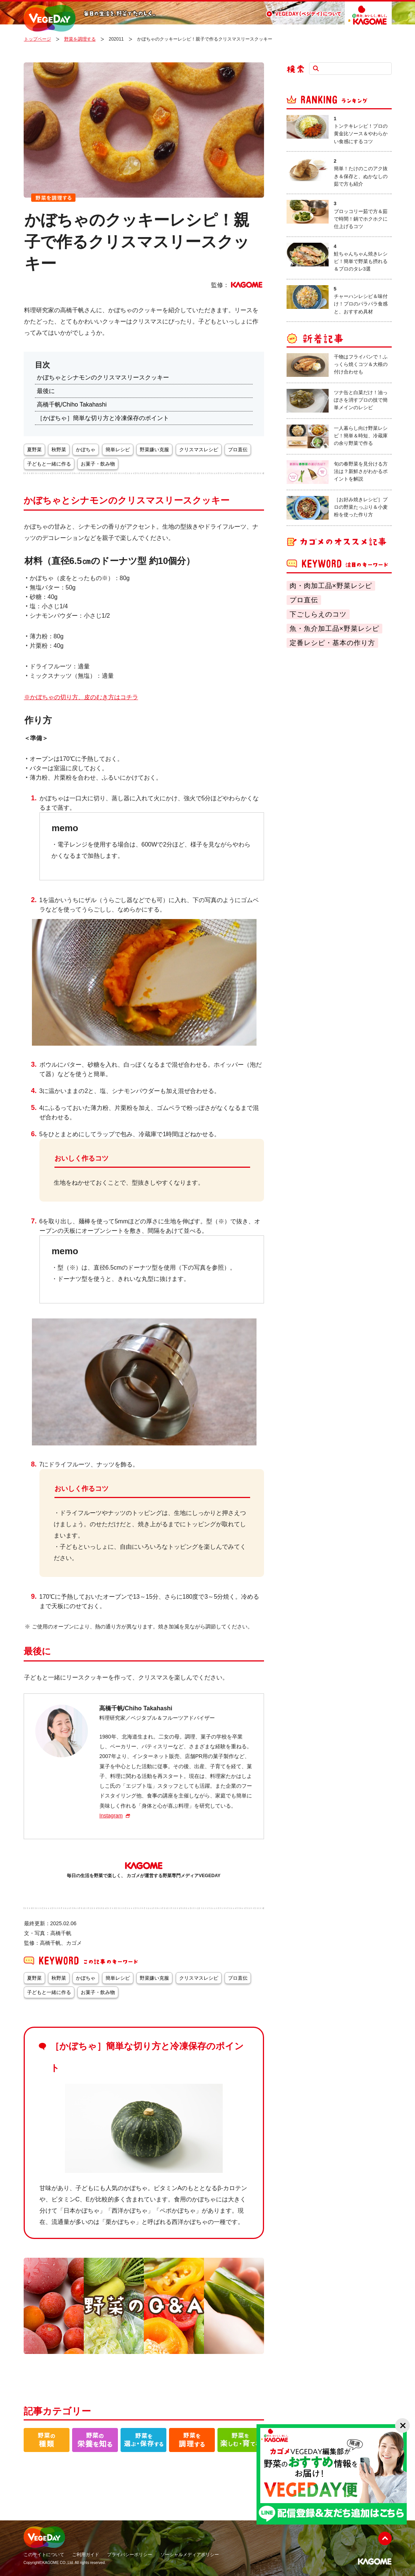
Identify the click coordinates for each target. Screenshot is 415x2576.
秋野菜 (58, 449)
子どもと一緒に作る (49, 464)
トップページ (37, 39)
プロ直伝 (304, 600)
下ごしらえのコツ (318, 614)
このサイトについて (44, 2554)
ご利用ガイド (85, 2554)
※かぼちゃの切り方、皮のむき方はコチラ (81, 697)
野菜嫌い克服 (154, 449)
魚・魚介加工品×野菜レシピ (335, 628)
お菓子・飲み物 (98, 464)
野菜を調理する (80, 39)
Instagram (111, 1816)
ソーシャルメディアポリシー (189, 2554)
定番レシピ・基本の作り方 (332, 643)
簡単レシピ (118, 449)
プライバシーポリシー (129, 2554)
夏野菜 (34, 449)
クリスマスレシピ (198, 449)
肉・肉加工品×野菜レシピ (331, 586)
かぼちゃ (85, 449)
